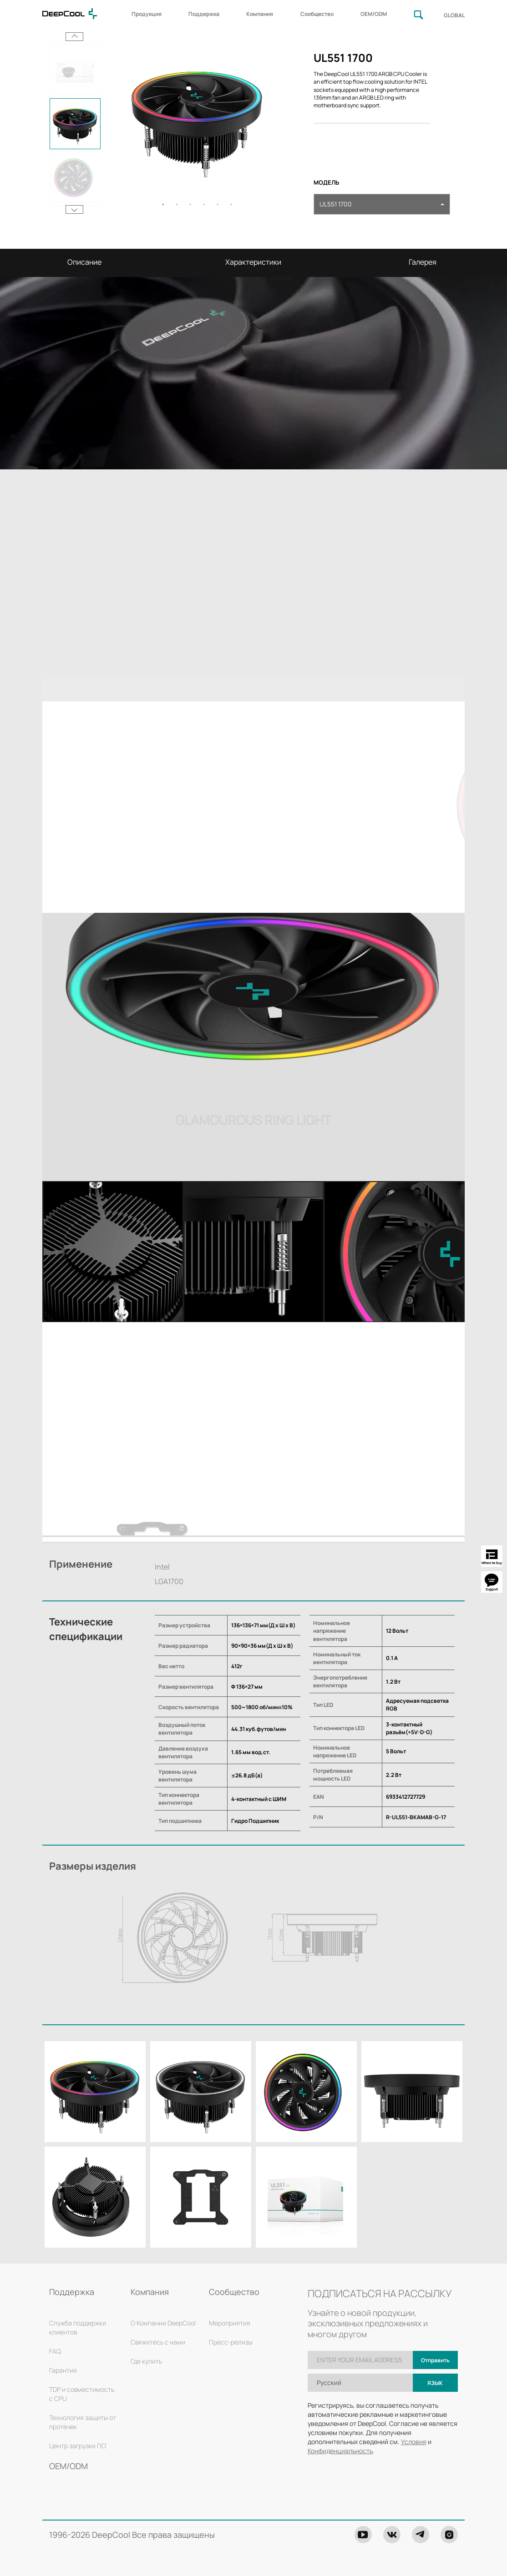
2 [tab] (176, 204)
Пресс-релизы (231, 2342)
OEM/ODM (373, 14)
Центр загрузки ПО (77, 2445)
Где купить (146, 2361)
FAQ (55, 2351)
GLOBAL (454, 15)
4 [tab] (203, 204)
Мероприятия (229, 2323)
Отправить (435, 2360)
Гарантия (63, 2370)
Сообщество (317, 14)
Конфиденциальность (340, 2450)
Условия (413, 2441)
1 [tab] (162, 204)
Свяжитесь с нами (158, 2342)
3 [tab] (190, 204)
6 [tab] (231, 204)
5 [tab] (217, 204)
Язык (435, 2383)
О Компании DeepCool (163, 2323)
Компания (259, 14)
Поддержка (203, 14)
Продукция (147, 14)
